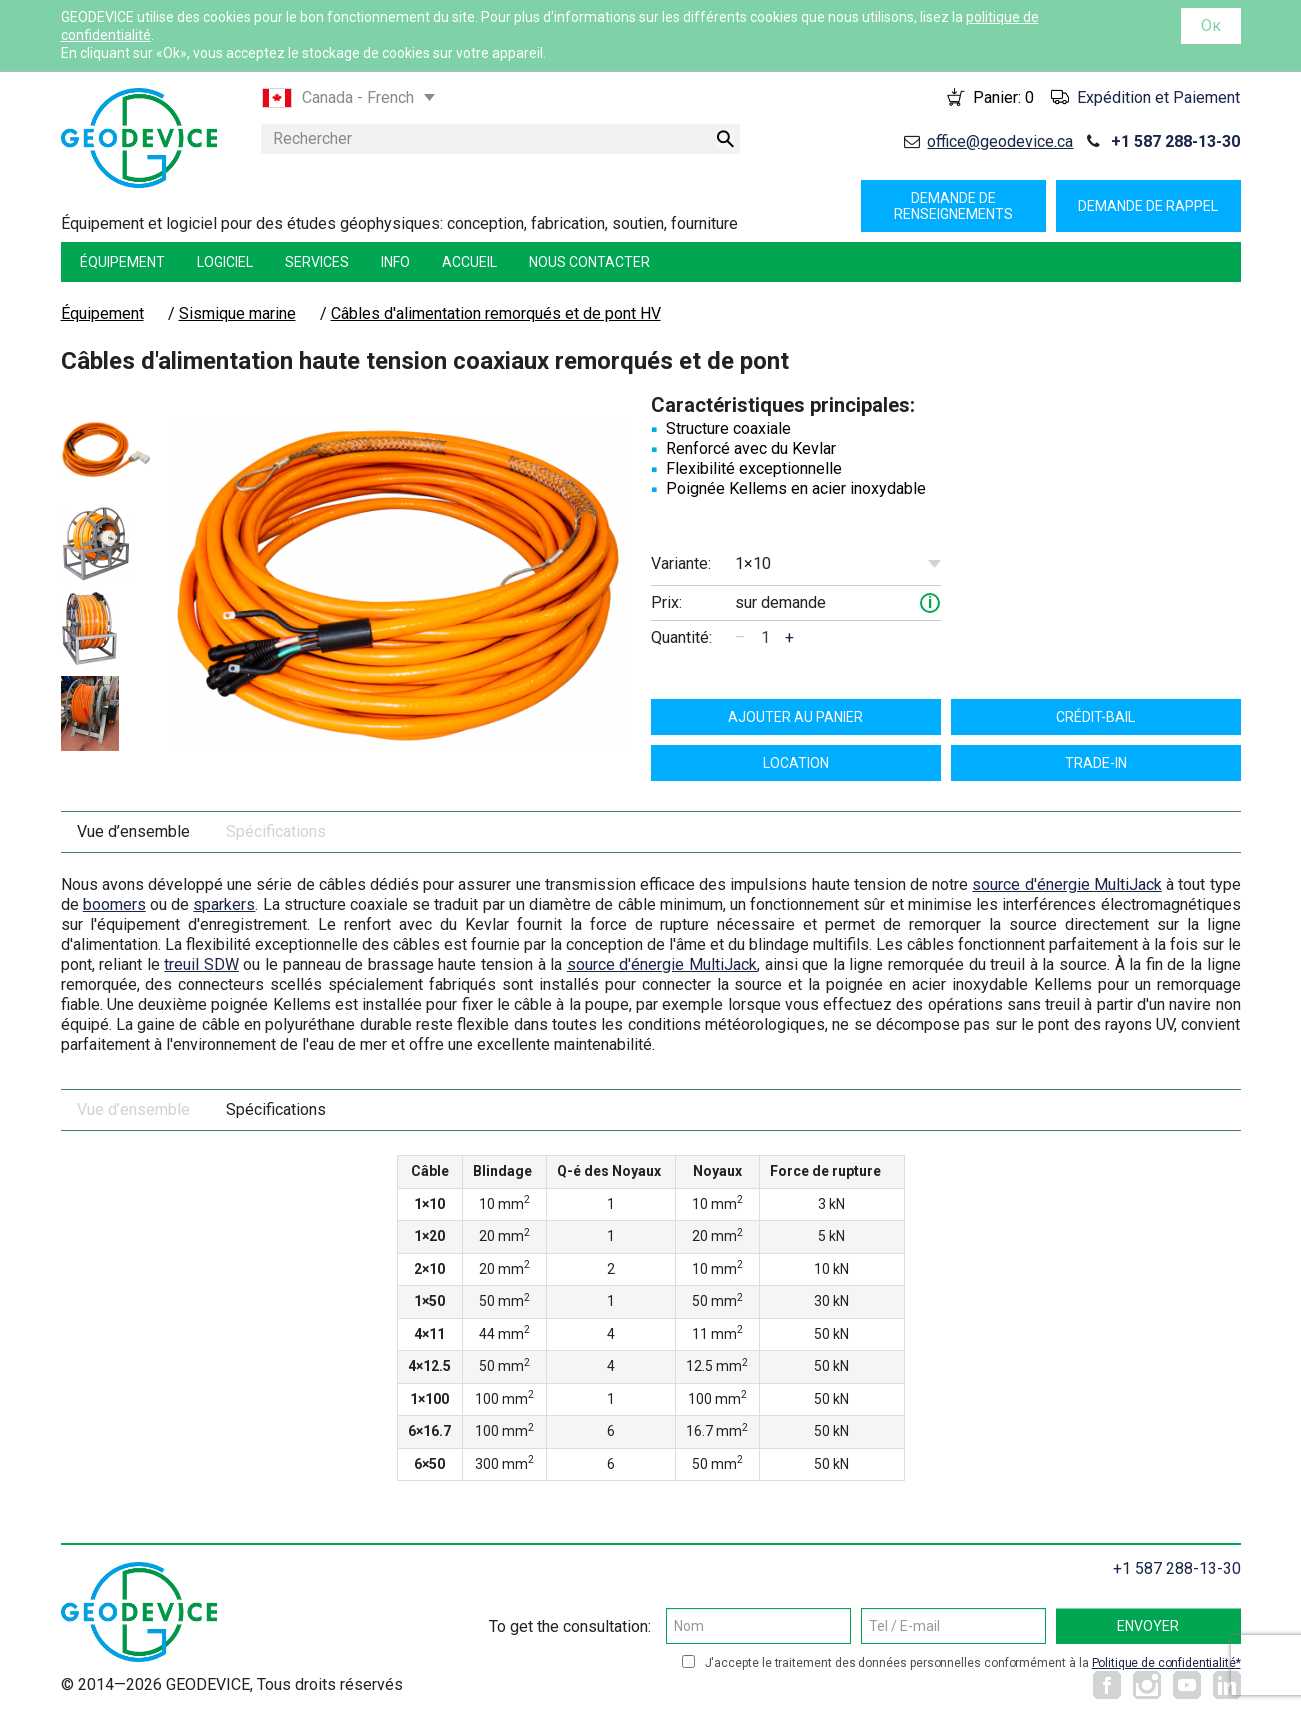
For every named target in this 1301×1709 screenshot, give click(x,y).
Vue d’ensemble (133, 831)
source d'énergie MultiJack (1066, 884)
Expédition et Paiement (1158, 97)
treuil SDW (201, 964)
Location (796, 763)
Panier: (1003, 97)
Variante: (681, 563)
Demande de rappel (1148, 206)
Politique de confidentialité (1164, 1663)
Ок (1211, 25)
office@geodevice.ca (1000, 141)
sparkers (224, 904)
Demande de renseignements (953, 206)
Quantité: (681, 637)
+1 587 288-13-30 (1175, 141)
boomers (114, 904)
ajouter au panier (795, 717)
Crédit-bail (1095, 717)
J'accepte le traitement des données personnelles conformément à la (973, 1663)
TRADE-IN (1096, 763)
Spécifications (276, 831)
